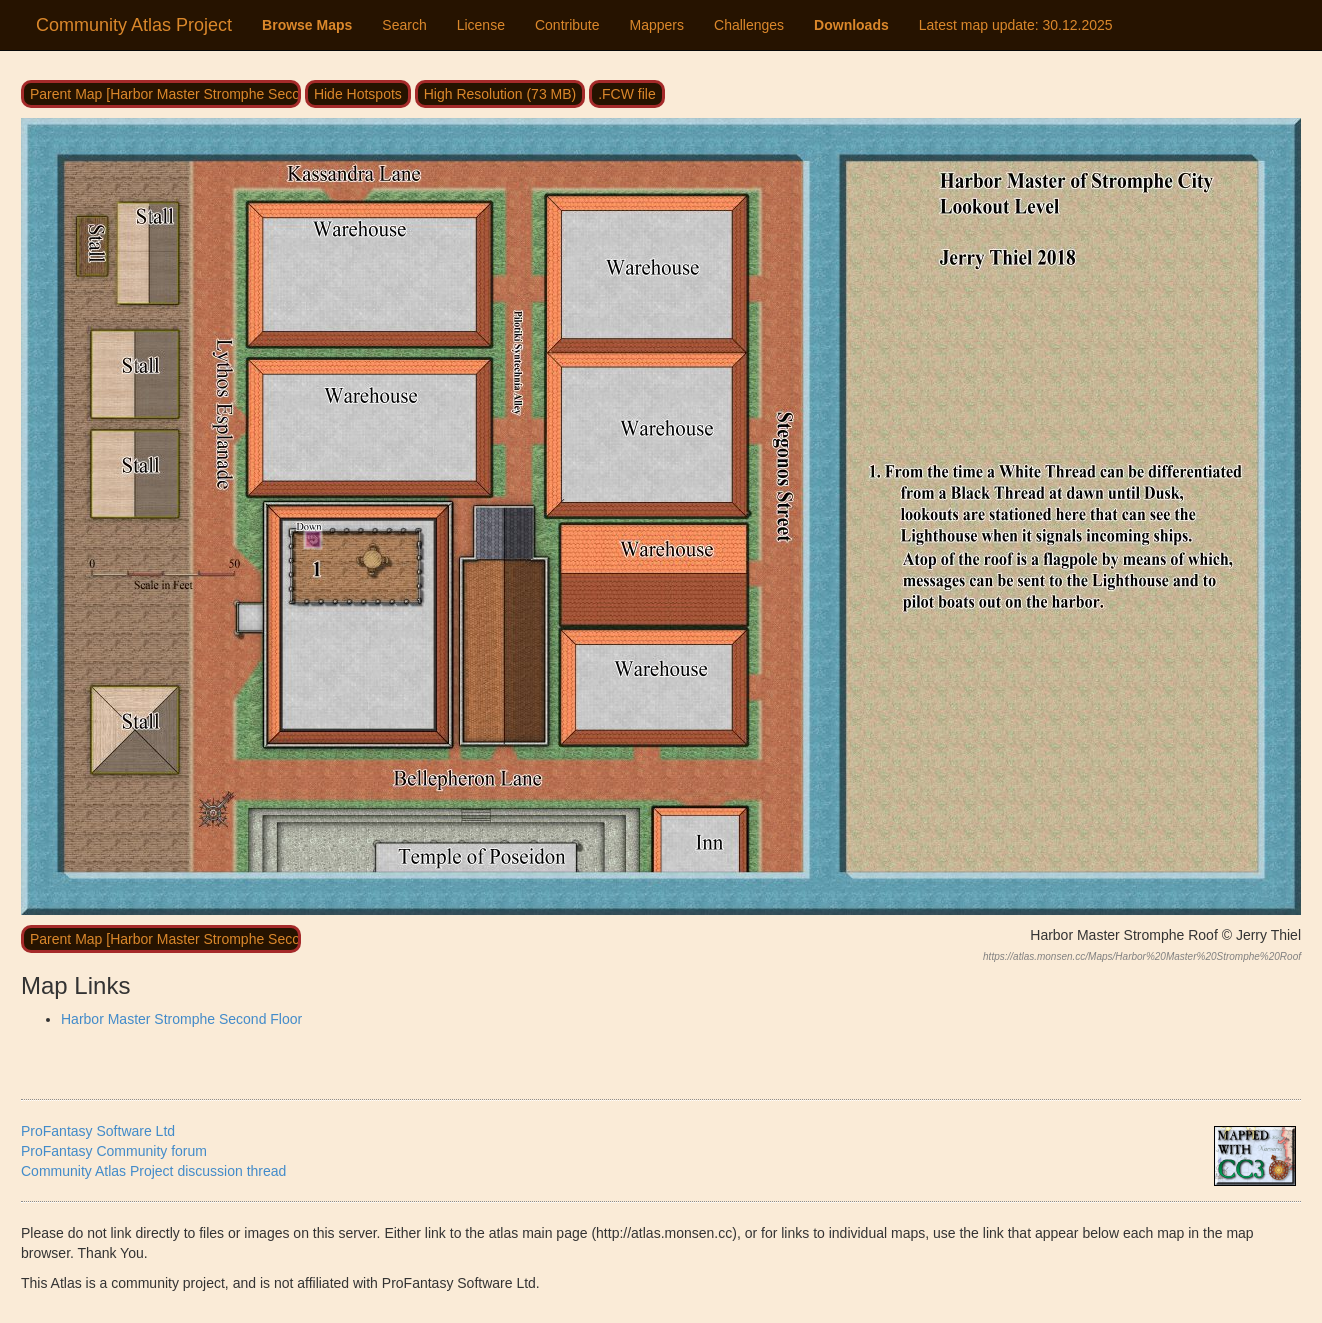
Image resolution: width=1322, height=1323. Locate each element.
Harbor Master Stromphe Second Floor (181, 1019)
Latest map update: (1016, 25)
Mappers (657, 25)
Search (404, 25)
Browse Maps (307, 25)
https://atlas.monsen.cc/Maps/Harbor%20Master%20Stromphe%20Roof (1142, 956)
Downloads (851, 25)
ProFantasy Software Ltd (98, 1131)
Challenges (749, 25)
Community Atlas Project (134, 25)
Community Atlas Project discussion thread (153, 1171)
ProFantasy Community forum (114, 1151)
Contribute (567, 25)
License (481, 25)
